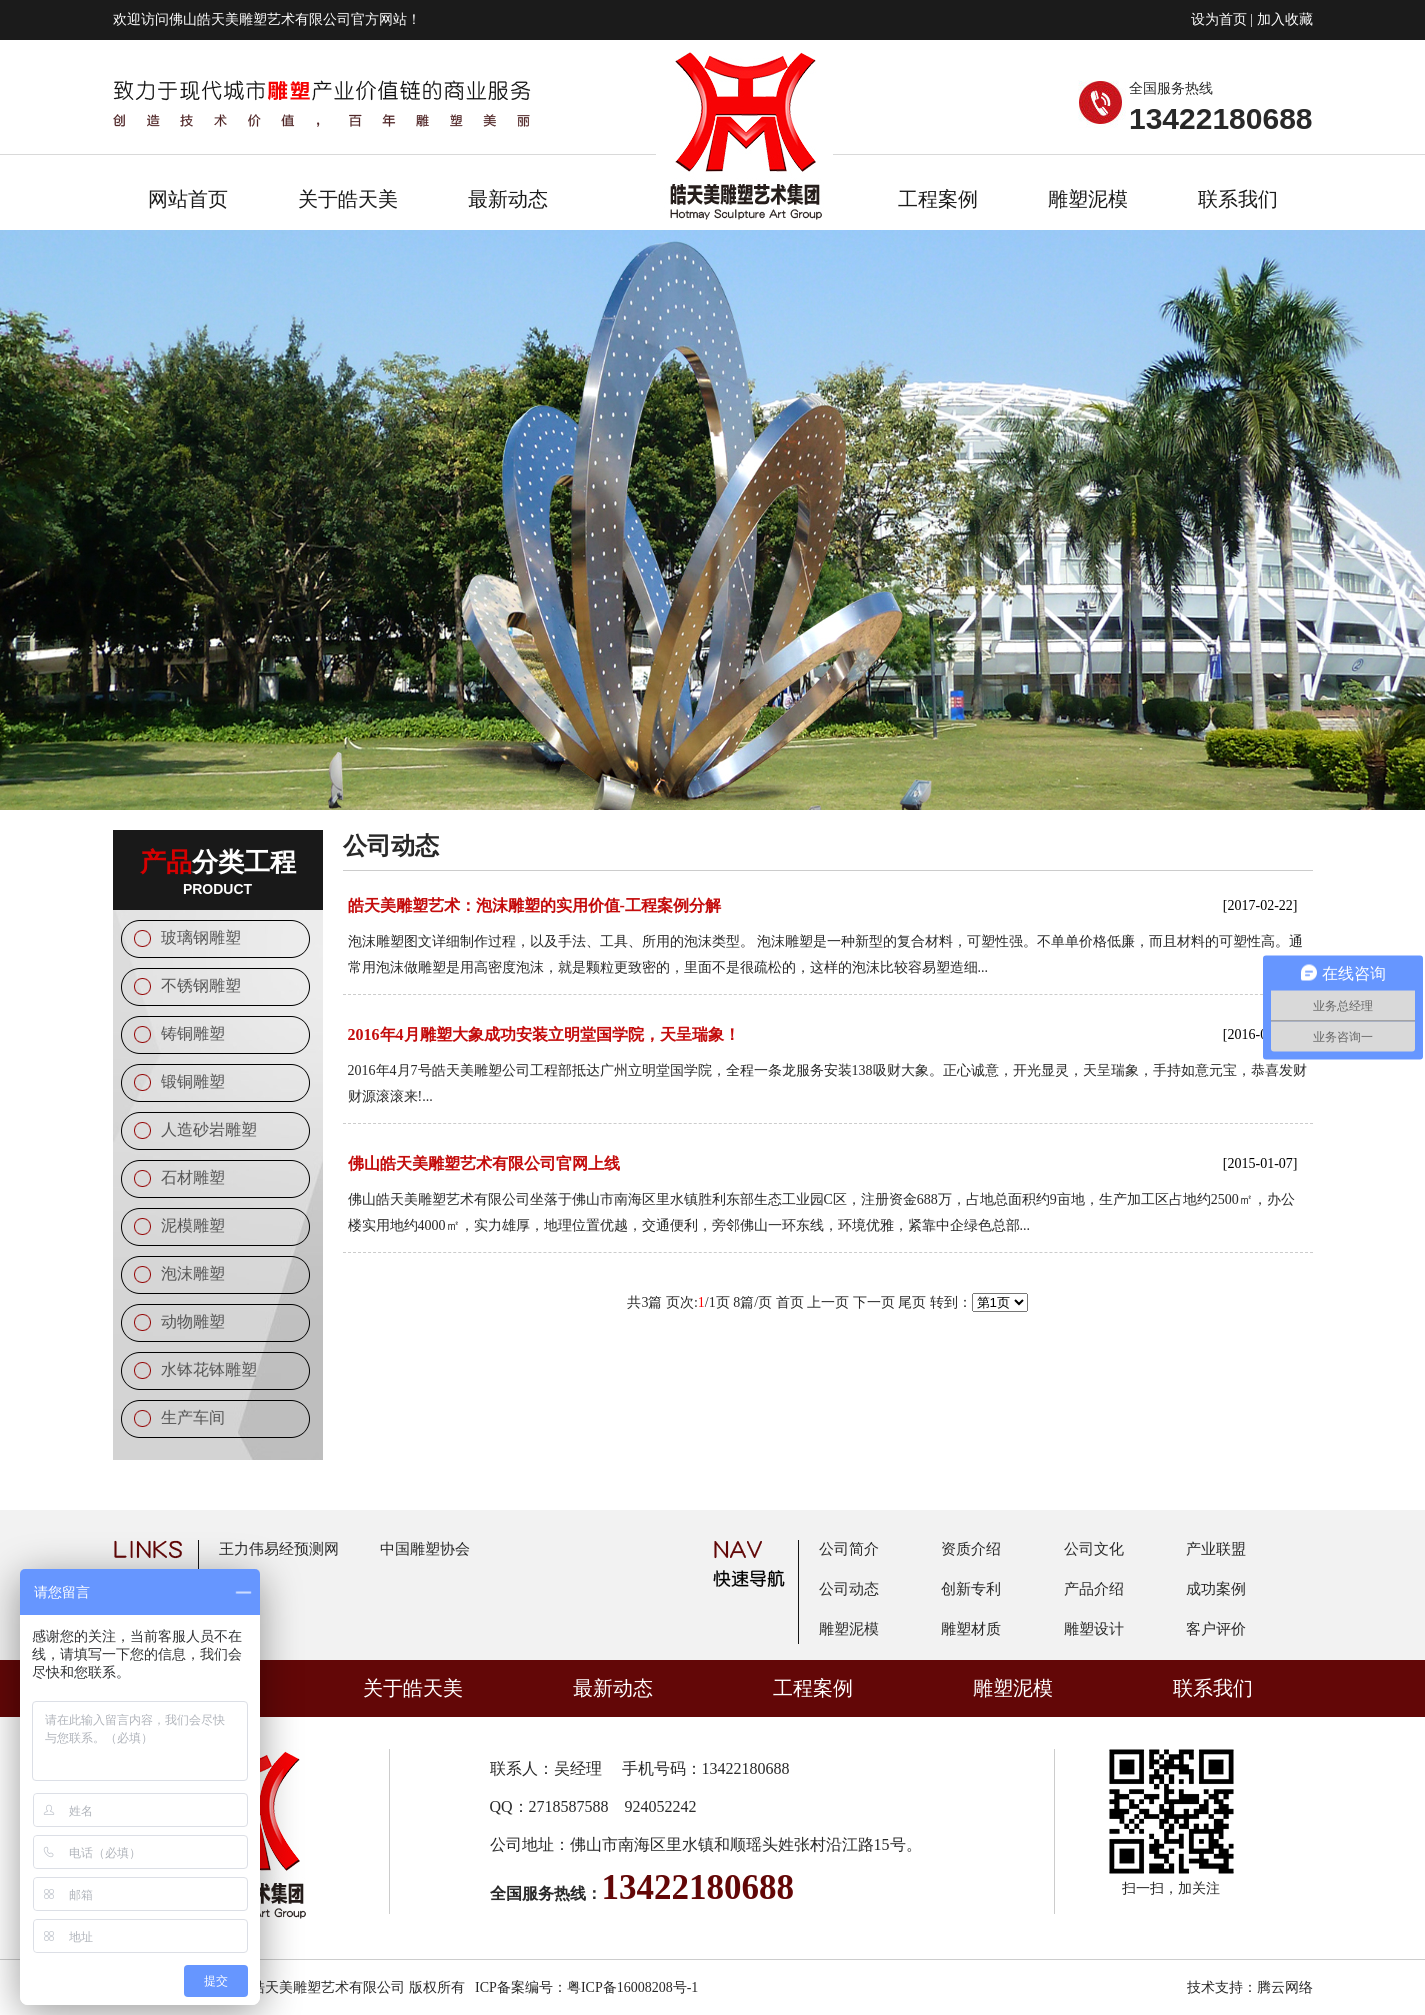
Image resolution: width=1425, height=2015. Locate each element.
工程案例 (938, 199)
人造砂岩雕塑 (209, 1129)
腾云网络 (1285, 1987)
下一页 (874, 1302)
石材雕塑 (193, 1177)
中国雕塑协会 (425, 1549)
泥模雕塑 (193, 1225)
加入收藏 (1285, 19)
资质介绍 (971, 1549)
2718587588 (569, 1806)
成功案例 (1216, 1589)
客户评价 (1216, 1629)
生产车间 (193, 1417)
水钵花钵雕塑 (209, 1369)
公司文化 (1094, 1549)
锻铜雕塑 (193, 1081)
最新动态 (508, 199)
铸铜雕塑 (193, 1033)
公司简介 (849, 1549)
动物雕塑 (193, 1321)
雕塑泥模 (1088, 199)
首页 (790, 1302)
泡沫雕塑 (193, 1273)
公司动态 (849, 1589)
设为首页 (1219, 19)
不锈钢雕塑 (201, 985)
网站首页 (188, 199)
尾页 (912, 1302)
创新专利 (971, 1589)
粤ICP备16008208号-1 (632, 1987)
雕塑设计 (1094, 1629)
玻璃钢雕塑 (201, 937)
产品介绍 (1094, 1589)
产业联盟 (1216, 1549)
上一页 (828, 1302)
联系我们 (1238, 199)
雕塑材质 (971, 1629)
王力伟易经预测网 (279, 1549)
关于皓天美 (348, 199)
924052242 (661, 1806)
